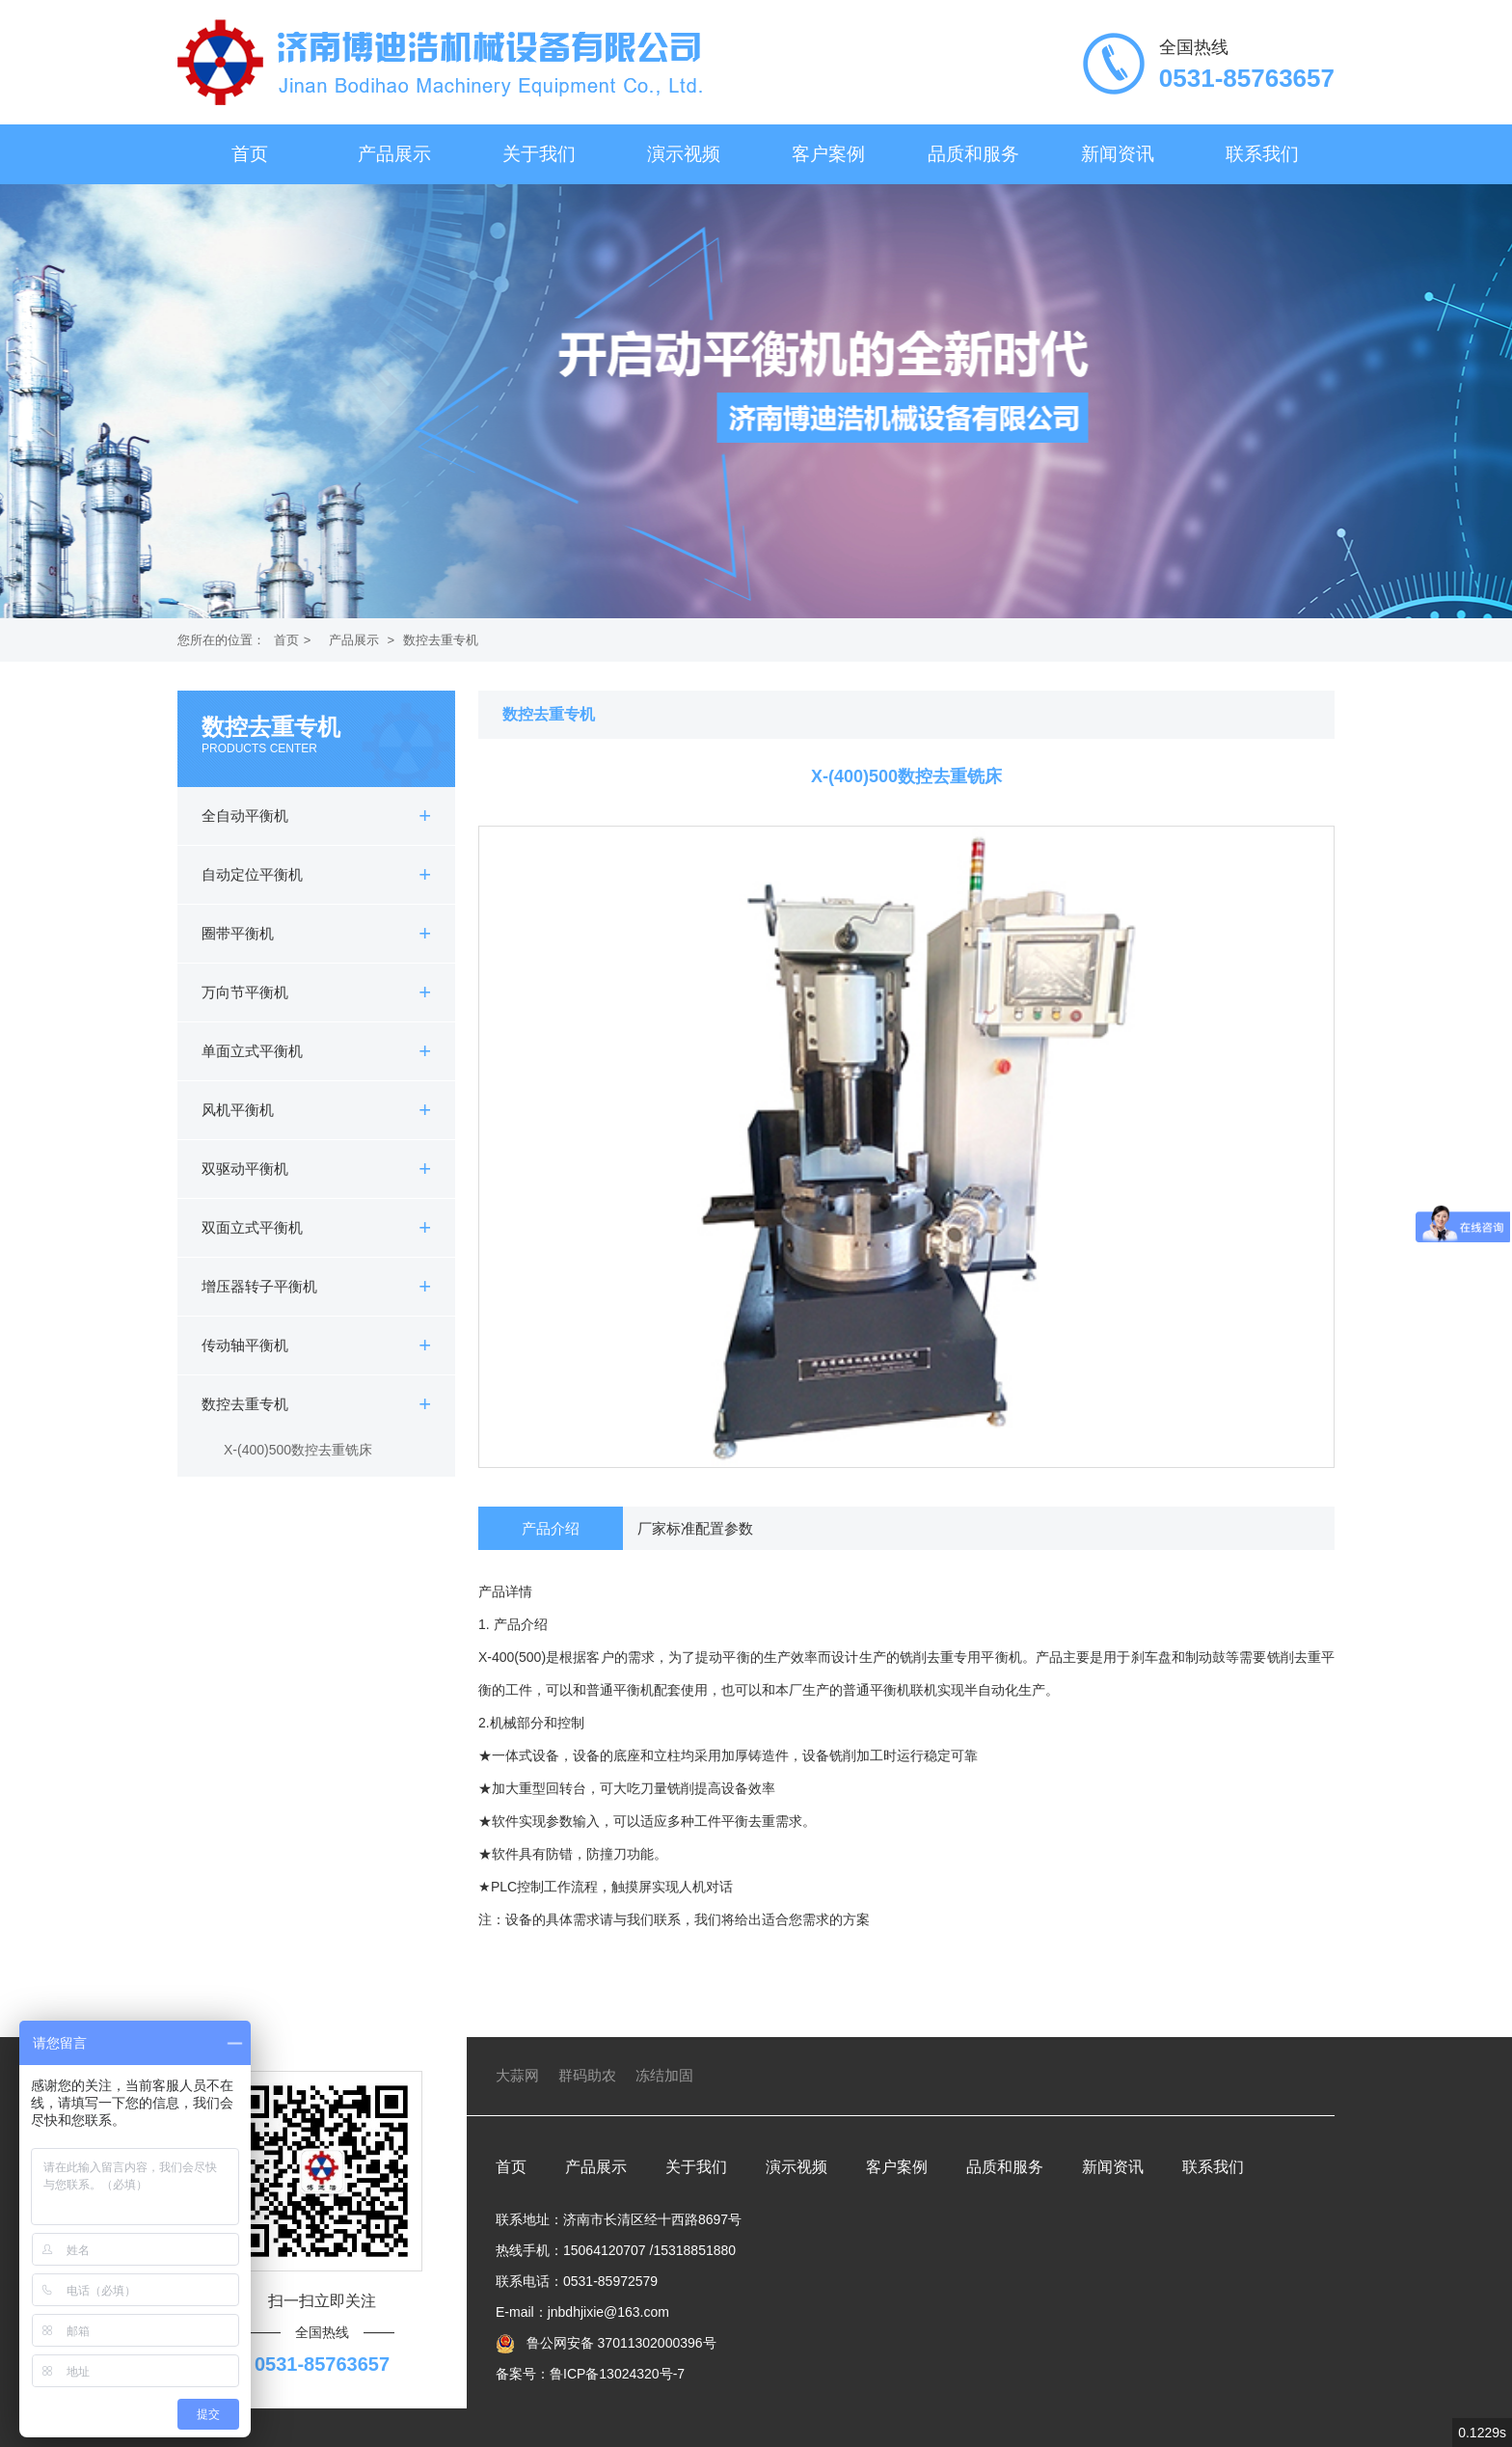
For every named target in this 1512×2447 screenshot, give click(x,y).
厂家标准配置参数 (695, 1528)
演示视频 (683, 154)
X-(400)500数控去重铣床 (298, 1449)
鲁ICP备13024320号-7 (617, 2373)
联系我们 (1262, 154)
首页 (249, 154)
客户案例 (828, 154)
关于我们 (539, 154)
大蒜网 (517, 2075)
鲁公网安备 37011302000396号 (619, 2343)
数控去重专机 (440, 640)
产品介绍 (551, 1528)
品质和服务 (973, 154)
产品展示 (394, 154)
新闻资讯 (1117, 154)
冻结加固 (664, 2075)
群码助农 (587, 2075)
